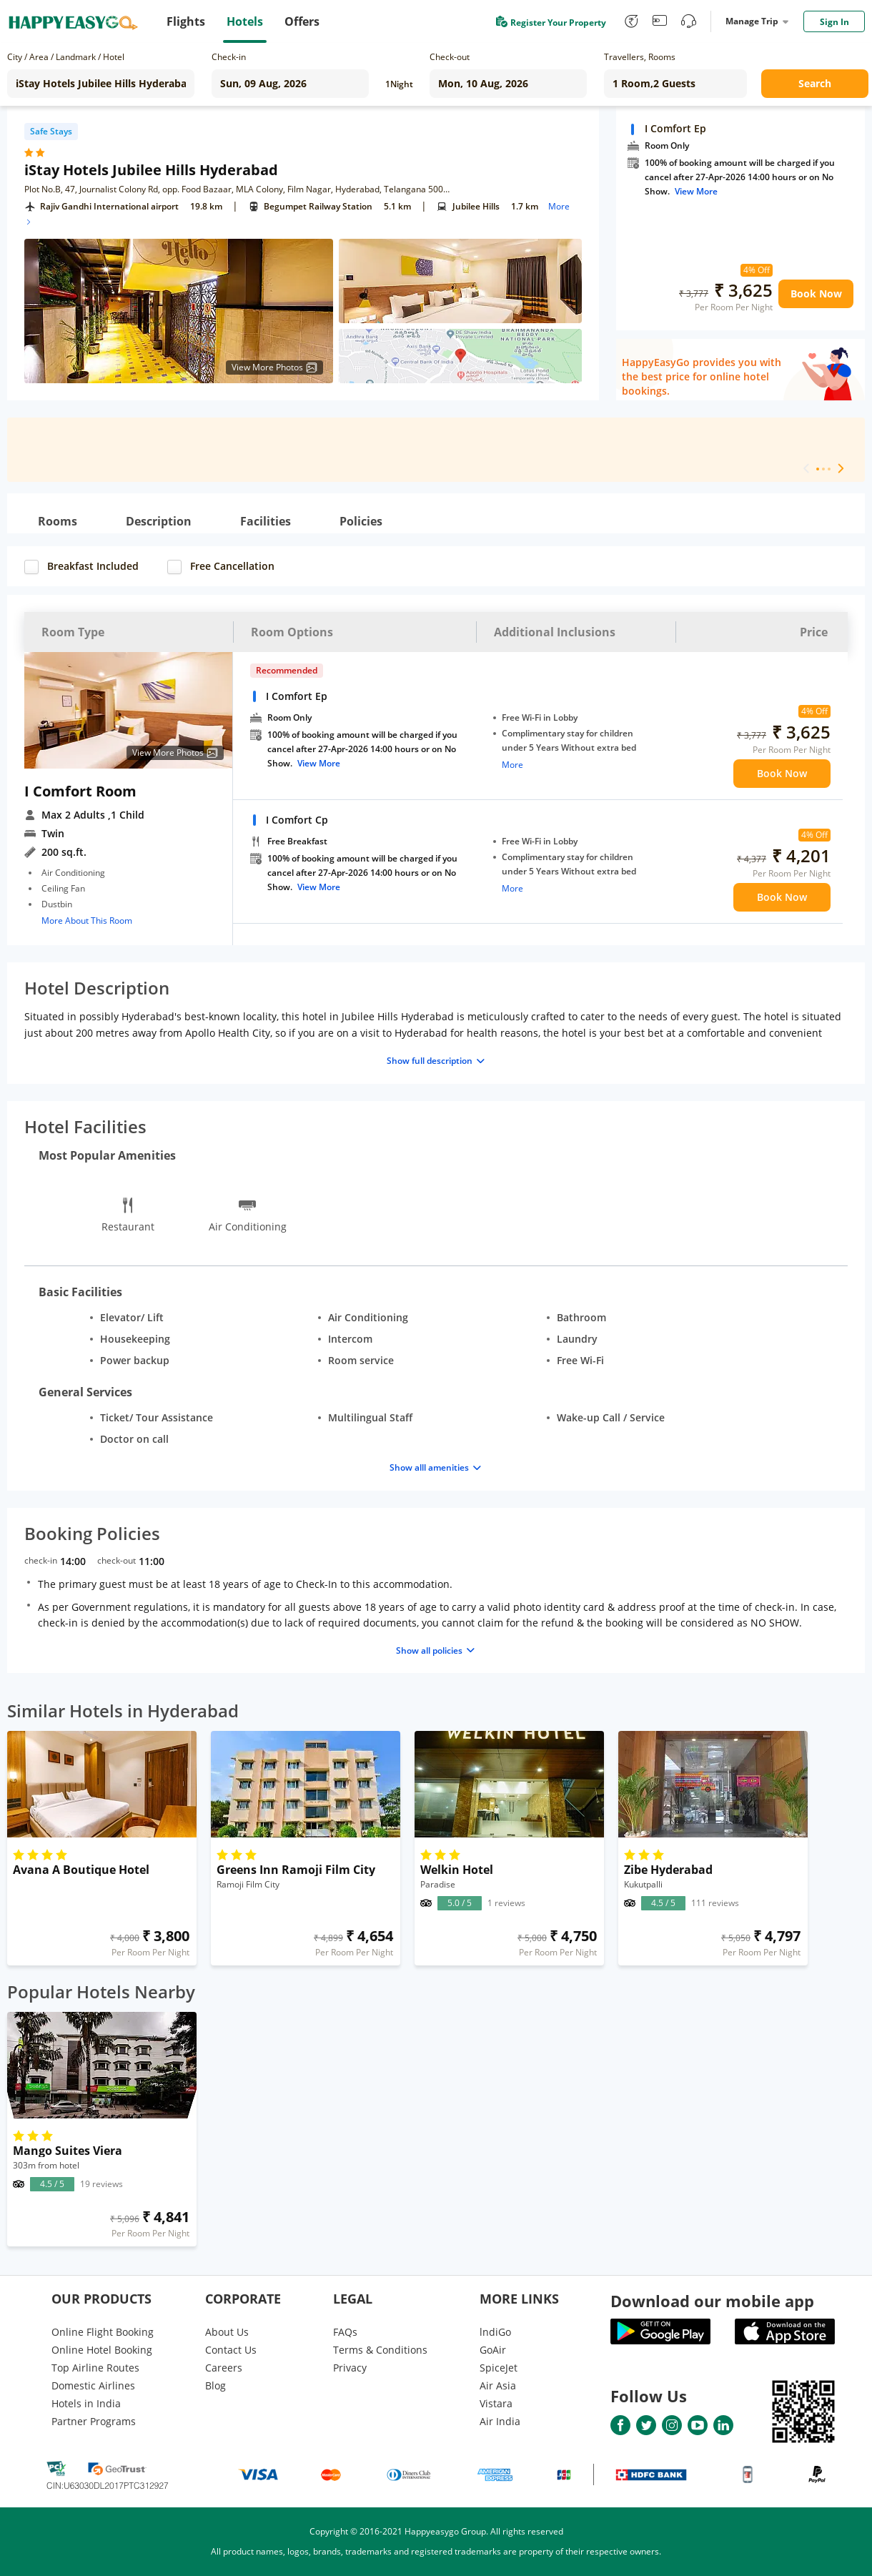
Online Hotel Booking (101, 2350)
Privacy (350, 2367)
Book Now (816, 293)
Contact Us (231, 2350)
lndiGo (495, 2332)
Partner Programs (93, 2421)
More (512, 765)
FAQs (345, 2332)
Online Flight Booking (102, 2332)
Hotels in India (86, 2403)
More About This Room (86, 920)
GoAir (493, 2350)
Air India (500, 2421)
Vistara (496, 2403)
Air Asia (498, 2385)
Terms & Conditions (380, 2350)
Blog (215, 2385)
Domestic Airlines (93, 2385)
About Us (227, 2332)
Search (814, 83)
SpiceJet (498, 2367)
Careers (223, 2367)
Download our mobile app (712, 2300)
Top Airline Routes (95, 2367)
